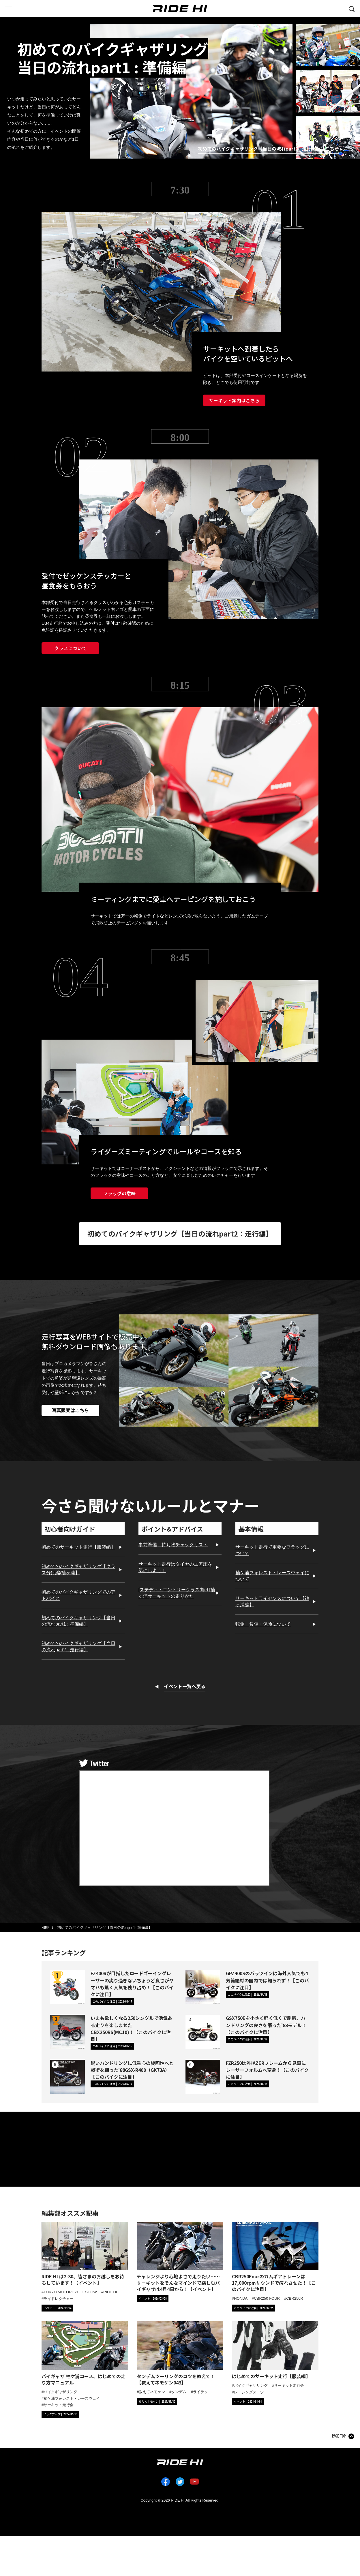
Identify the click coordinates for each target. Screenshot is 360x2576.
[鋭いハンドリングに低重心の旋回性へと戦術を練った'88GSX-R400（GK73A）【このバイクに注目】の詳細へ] (67, 2077)
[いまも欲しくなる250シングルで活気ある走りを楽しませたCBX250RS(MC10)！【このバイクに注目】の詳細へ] (67, 2032)
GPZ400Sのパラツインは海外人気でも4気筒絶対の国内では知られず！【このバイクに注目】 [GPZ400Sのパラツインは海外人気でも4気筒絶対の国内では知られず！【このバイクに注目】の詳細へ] (267, 1980)
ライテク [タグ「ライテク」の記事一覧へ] (200, 2392)
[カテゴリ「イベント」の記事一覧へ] (57, 2308)
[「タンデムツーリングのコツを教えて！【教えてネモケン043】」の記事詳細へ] (180, 2354)
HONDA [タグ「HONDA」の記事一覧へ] (240, 2298)
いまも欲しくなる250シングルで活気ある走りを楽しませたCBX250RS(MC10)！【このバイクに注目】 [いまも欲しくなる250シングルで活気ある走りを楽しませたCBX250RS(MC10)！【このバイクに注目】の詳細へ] (131, 2028)
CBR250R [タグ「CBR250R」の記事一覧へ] (294, 2298)
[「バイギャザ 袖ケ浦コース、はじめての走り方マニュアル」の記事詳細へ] (85, 2354)
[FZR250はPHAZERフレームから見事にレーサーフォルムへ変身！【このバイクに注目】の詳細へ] (202, 2077)
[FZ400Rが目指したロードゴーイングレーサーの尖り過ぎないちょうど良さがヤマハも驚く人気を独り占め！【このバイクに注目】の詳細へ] (67, 1987)
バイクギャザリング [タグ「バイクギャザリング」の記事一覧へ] (60, 2392)
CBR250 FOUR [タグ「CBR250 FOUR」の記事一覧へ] (267, 2298)
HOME (45, 1928)
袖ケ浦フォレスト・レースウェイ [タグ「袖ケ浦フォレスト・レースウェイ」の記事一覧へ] (72, 2398)
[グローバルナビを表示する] (8, 8)
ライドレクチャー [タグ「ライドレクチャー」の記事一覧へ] (59, 2299)
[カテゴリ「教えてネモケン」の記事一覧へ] (157, 2401)
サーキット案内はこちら (234, 400)
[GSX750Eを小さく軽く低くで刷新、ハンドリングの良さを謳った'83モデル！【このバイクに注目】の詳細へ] (202, 2032)
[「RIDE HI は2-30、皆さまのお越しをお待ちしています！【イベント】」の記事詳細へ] (85, 2254)
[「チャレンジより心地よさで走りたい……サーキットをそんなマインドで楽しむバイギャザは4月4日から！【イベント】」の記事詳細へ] (180, 2257)
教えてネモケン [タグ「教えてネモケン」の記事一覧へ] (152, 2392)
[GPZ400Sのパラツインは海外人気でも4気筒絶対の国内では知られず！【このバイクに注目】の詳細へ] (202, 1987)
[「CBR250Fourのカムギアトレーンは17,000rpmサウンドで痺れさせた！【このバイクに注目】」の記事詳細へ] (275, 2257)
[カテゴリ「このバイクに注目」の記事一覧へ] (112, 2001)
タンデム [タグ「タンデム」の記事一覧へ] (178, 2392)
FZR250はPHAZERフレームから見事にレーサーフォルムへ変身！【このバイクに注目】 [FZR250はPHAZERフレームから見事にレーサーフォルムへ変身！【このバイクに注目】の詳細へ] (267, 2069)
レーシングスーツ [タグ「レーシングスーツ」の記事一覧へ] (249, 2392)
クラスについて (70, 648)
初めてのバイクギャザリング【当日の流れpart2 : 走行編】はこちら (268, 148)
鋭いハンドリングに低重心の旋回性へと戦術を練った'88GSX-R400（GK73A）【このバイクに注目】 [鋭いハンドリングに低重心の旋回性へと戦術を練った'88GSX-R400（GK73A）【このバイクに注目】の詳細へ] (132, 2069)
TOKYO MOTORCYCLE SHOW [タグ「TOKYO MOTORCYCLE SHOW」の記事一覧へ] (70, 2292)
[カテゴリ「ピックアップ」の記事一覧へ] (60, 2414)
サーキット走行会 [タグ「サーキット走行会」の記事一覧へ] (59, 2405)
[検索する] (351, 8)
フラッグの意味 (119, 1193)
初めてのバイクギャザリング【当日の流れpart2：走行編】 (180, 1233)
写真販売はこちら (70, 1410)
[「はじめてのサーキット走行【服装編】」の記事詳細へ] (275, 2351)
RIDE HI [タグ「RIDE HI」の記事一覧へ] (110, 2292)
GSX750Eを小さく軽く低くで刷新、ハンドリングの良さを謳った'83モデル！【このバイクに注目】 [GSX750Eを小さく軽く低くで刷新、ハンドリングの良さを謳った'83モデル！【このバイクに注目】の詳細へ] (266, 2024)
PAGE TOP (339, 2436)
